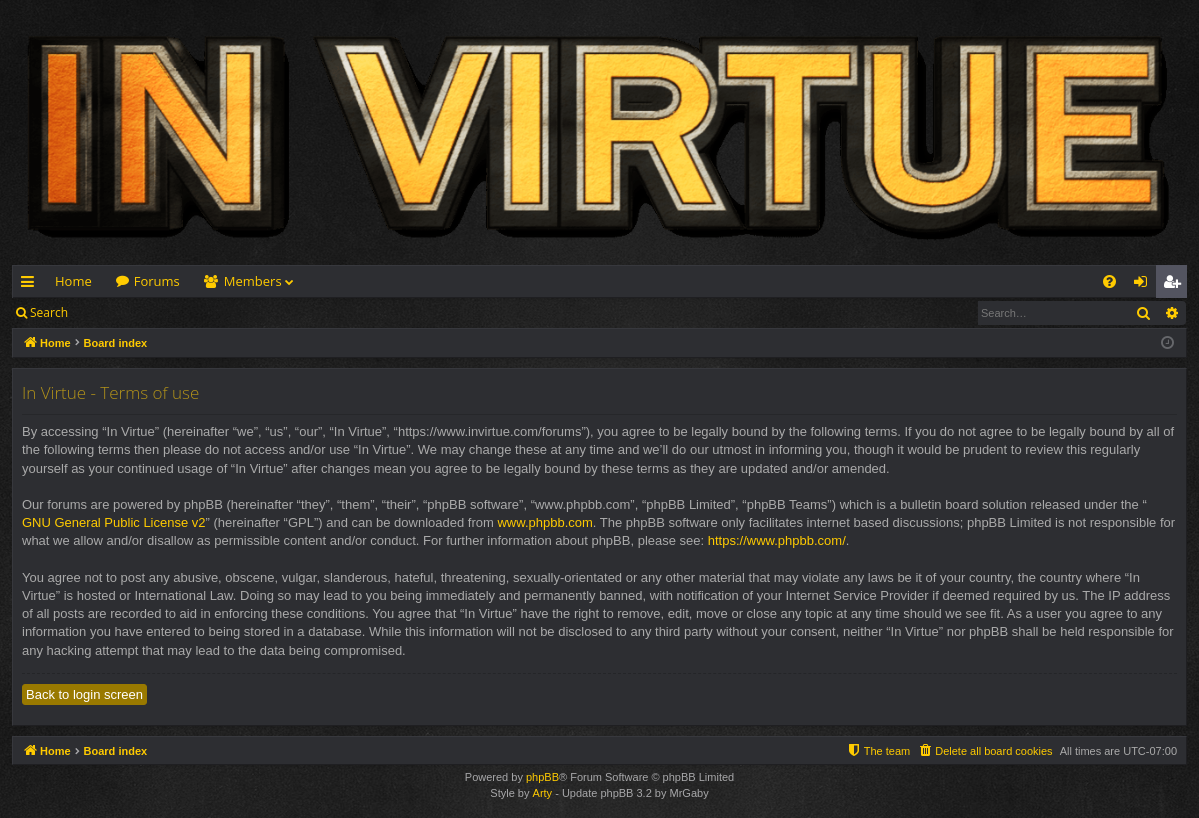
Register (178, 312)
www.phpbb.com (544, 522)
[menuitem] (1109, 281)
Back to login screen (84, 694)
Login (112, 312)
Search (49, 312)
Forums (157, 281)
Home (73, 281)
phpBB (542, 777)
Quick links (31, 285)
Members (253, 281)
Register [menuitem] (1176, 285)
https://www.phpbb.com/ (777, 540)
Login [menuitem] (1144, 285)
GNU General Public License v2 (114, 522)
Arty (543, 793)
